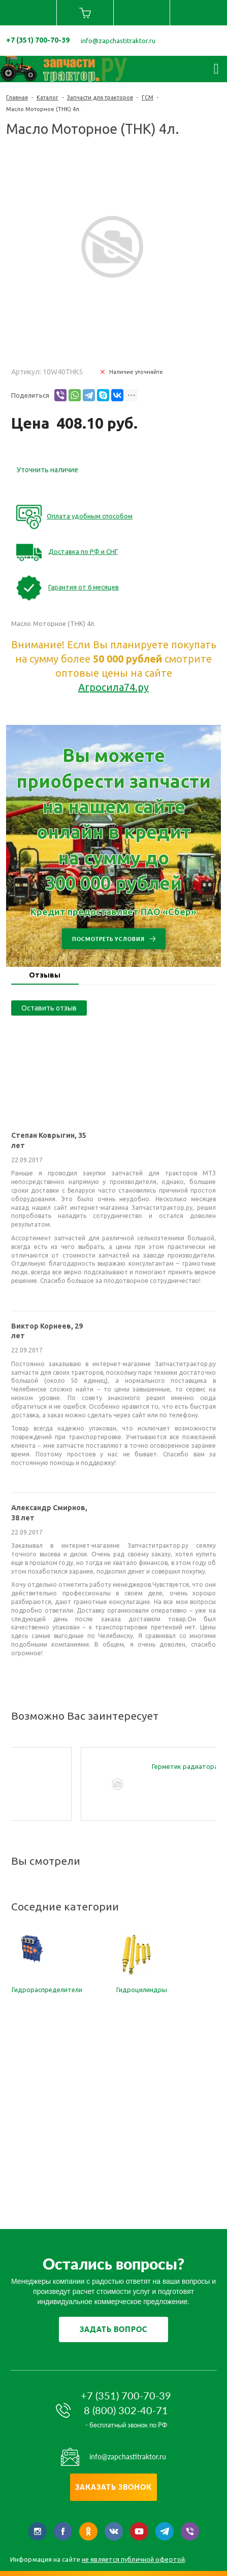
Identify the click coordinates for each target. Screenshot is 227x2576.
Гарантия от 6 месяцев (83, 586)
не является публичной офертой (133, 2559)
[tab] (45, 976)
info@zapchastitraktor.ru (118, 40)
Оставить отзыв (49, 1008)
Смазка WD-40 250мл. (88, 1766)
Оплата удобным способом (90, 515)
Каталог (47, 97)
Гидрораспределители (47, 1989)
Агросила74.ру (113, 687)
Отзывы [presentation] (44, 975)
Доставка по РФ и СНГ (83, 551)
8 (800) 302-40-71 (126, 2410)
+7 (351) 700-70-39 (38, 40)
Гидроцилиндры (141, 1989)
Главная (17, 97)
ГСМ (147, 97)
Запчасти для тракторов (100, 97)
